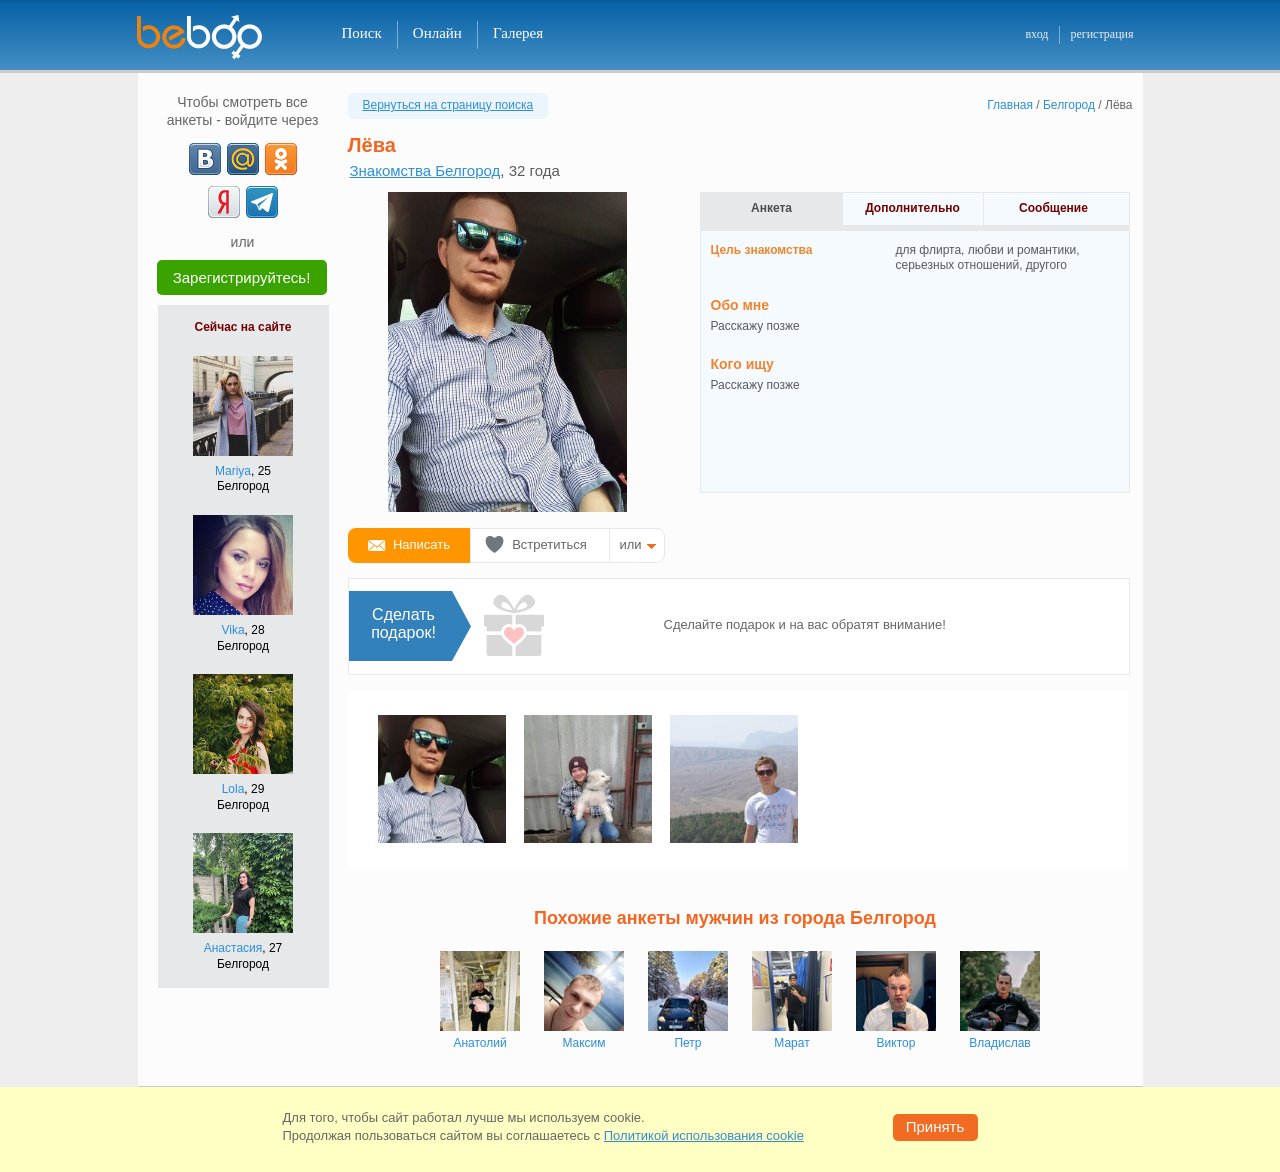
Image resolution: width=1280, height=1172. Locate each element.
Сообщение (1053, 208)
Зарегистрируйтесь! (242, 277)
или (631, 544)
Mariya (233, 471)
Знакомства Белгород (425, 170)
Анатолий (479, 1043)
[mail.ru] (243, 159)
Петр (687, 1043)
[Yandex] (224, 202)
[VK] (205, 159)
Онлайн (437, 33)
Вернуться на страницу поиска (448, 105)
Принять (935, 1126)
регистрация (1101, 34)
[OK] (281, 159)
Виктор (896, 1043)
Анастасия (233, 948)
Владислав (999, 1043)
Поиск (362, 33)
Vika (232, 630)
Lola (233, 789)
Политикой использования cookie (704, 1135)
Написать (421, 544)
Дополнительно (912, 208)
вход (1036, 34)
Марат (791, 1043)
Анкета (771, 208)
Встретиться (549, 544)
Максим (583, 1043)
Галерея (518, 33)
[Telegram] (262, 202)
